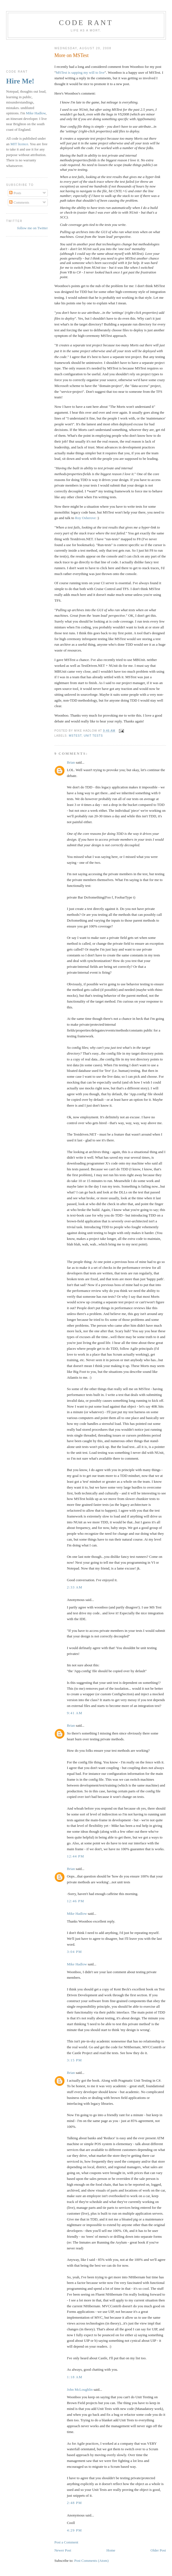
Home (110, 2550)
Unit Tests (93, 735)
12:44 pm (75, 1856)
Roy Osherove (85, 518)
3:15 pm (74, 2060)
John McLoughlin (80, 2389)
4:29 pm (74, 2530)
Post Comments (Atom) (91, 2560)
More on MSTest (71, 55)
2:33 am (75, 1587)
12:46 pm (75, 1901)
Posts (15, 193)
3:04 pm (74, 1952)
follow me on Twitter (32, 228)
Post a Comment (66, 2542)
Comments (19, 202)
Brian (71, 762)
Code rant (86, 23)
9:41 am (75, 1713)
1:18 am (75, 2377)
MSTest (75, 735)
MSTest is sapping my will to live (80, 72)
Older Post (158, 2550)
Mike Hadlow (77, 1913)
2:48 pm (74, 2503)
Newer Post (62, 2550)
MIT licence (19, 144)
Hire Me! (20, 81)
